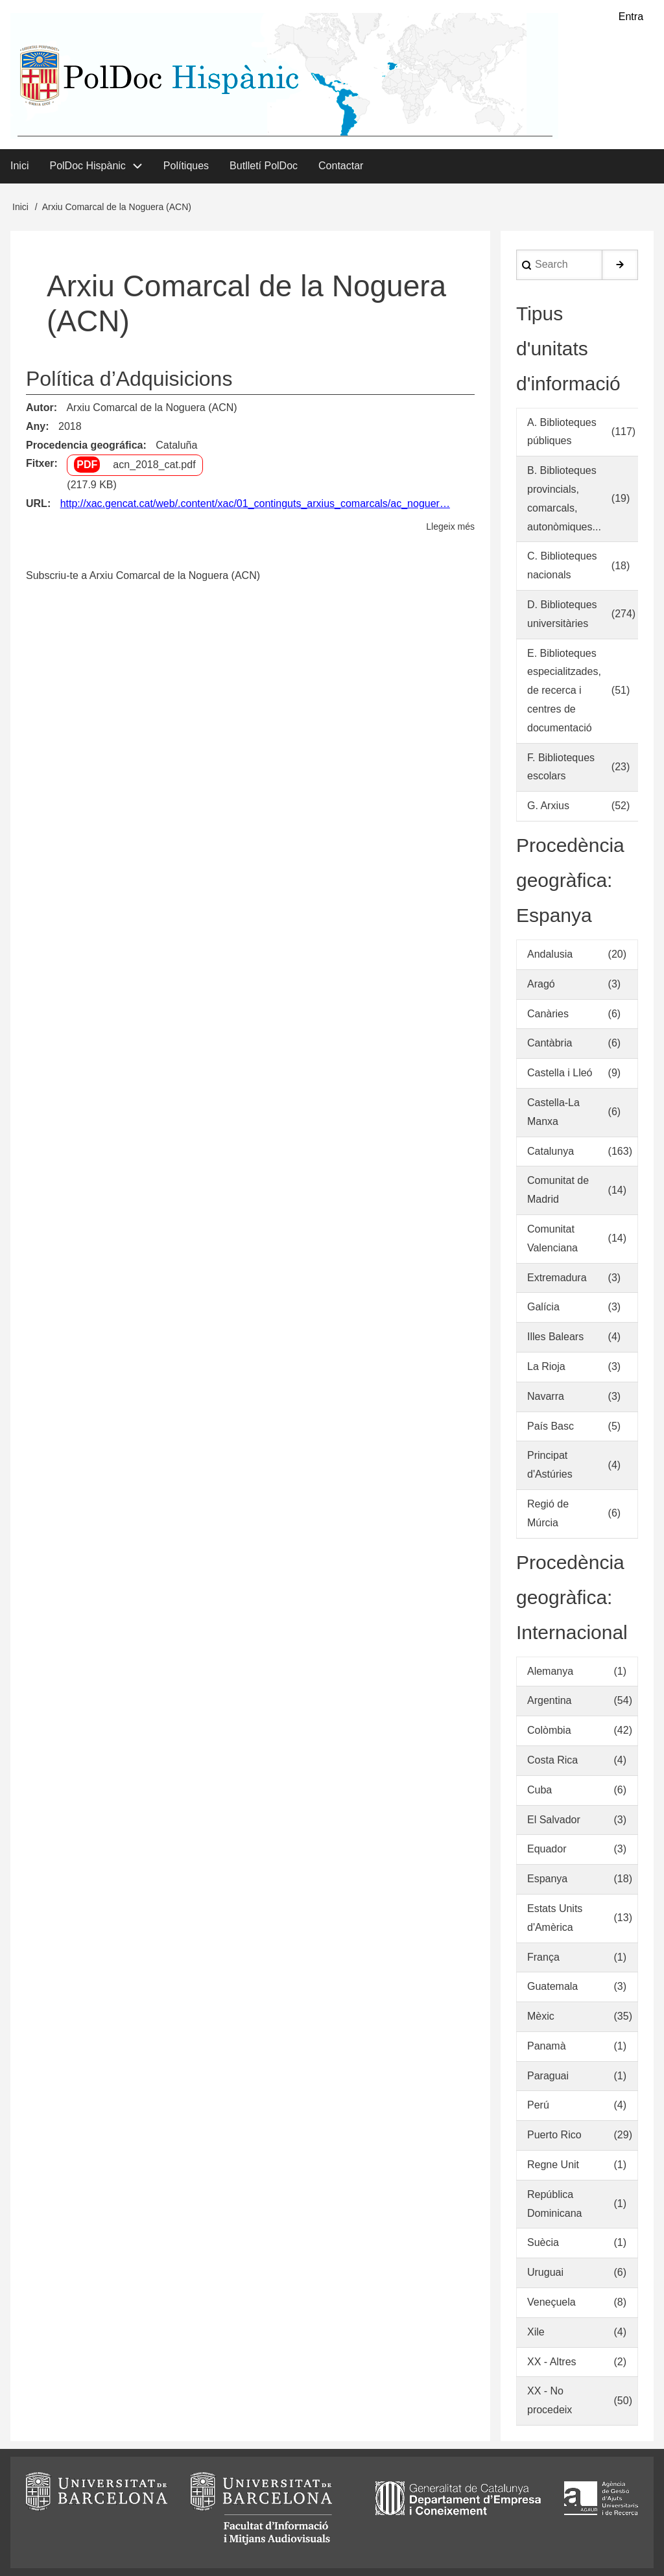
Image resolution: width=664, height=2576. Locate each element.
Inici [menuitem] (19, 165)
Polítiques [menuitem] (186, 165)
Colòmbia (549, 1730)
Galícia (543, 1307)
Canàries (548, 1013)
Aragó (541, 983)
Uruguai (545, 2272)
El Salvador (553, 1819)
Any (35, 426)
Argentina (549, 1701)
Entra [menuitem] (631, 16)
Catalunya (550, 1151)
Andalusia (550, 954)
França (543, 1957)
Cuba (539, 1789)
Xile (536, 2331)
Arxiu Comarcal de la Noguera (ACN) (151, 407)
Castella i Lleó (560, 1072)
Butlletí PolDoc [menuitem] (264, 165)
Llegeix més (450, 527)
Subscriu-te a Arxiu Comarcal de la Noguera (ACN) (143, 575)
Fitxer (40, 463)
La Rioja (546, 1366)
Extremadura (557, 1277)
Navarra (545, 1396)
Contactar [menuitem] (340, 165)
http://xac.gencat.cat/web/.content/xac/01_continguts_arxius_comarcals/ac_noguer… (255, 503)
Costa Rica (552, 1760)
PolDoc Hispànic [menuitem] (87, 165)
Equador (547, 1849)
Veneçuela (551, 2302)
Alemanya (550, 1671)
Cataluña (176, 445)
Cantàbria (549, 1043)
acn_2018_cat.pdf (154, 465)
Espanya (547, 1878)
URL (36, 503)
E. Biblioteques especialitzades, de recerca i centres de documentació (564, 690)
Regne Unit (553, 2164)
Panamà (546, 2045)
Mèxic (540, 2016)
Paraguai (548, 2075)
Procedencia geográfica (84, 445)
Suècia (543, 2243)
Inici (20, 207)
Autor (40, 407)
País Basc (550, 1426)
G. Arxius (548, 805)
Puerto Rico (554, 2135)
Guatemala (552, 1986)
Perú (538, 2105)
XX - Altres (551, 2361)
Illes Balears (555, 1336)
